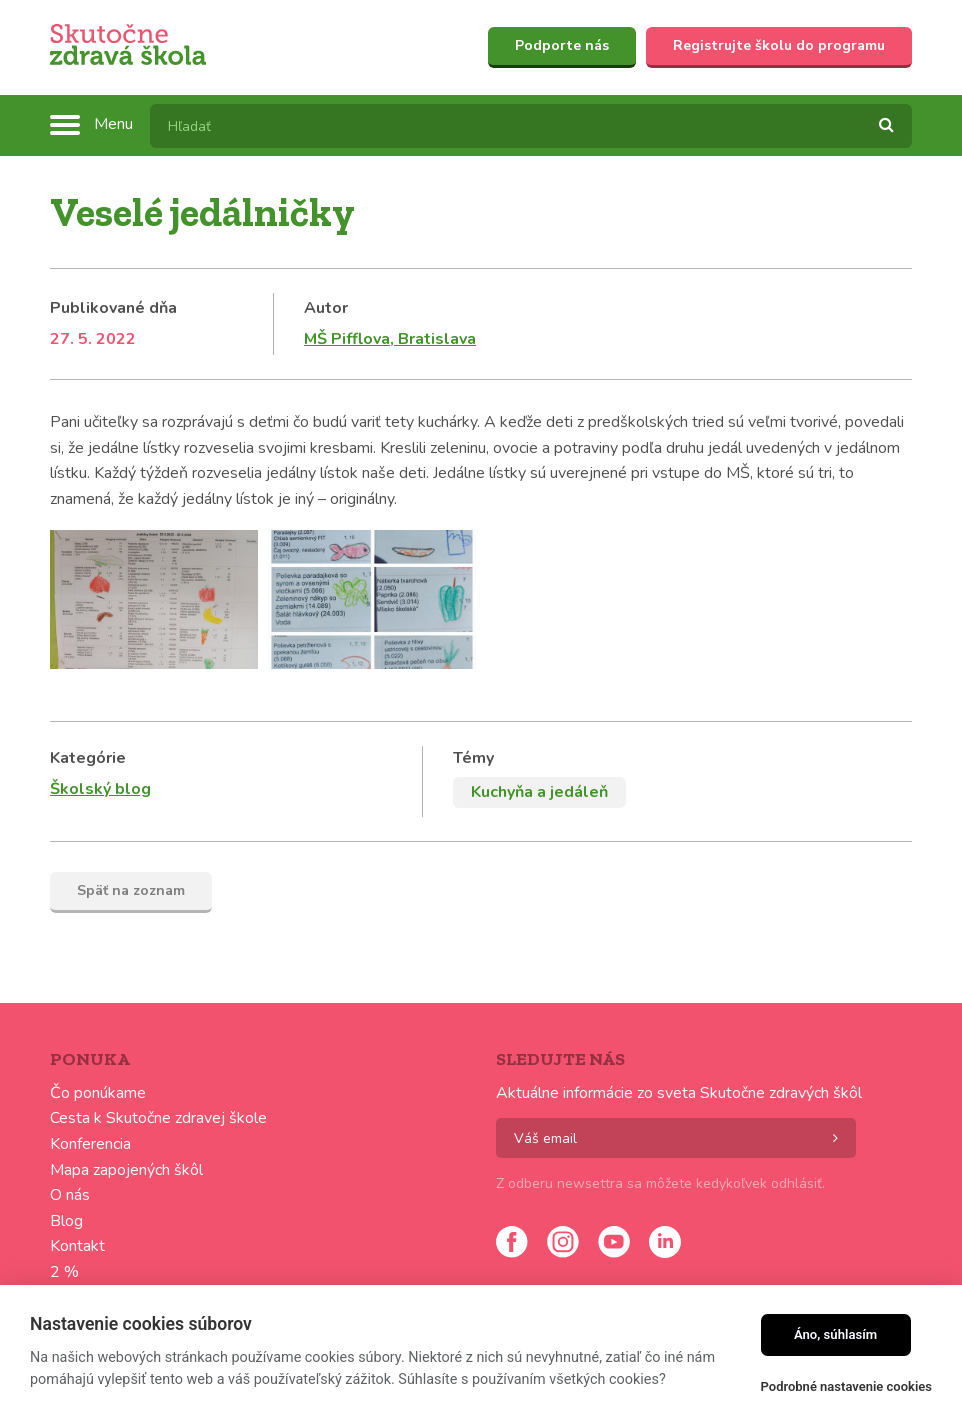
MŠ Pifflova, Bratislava (390, 339)
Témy (473, 758)
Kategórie (88, 758)
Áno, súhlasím (835, 1334)
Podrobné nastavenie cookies (846, 1386)
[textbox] (531, 126)
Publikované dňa (113, 308)
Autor (326, 308)
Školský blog (100, 789)
